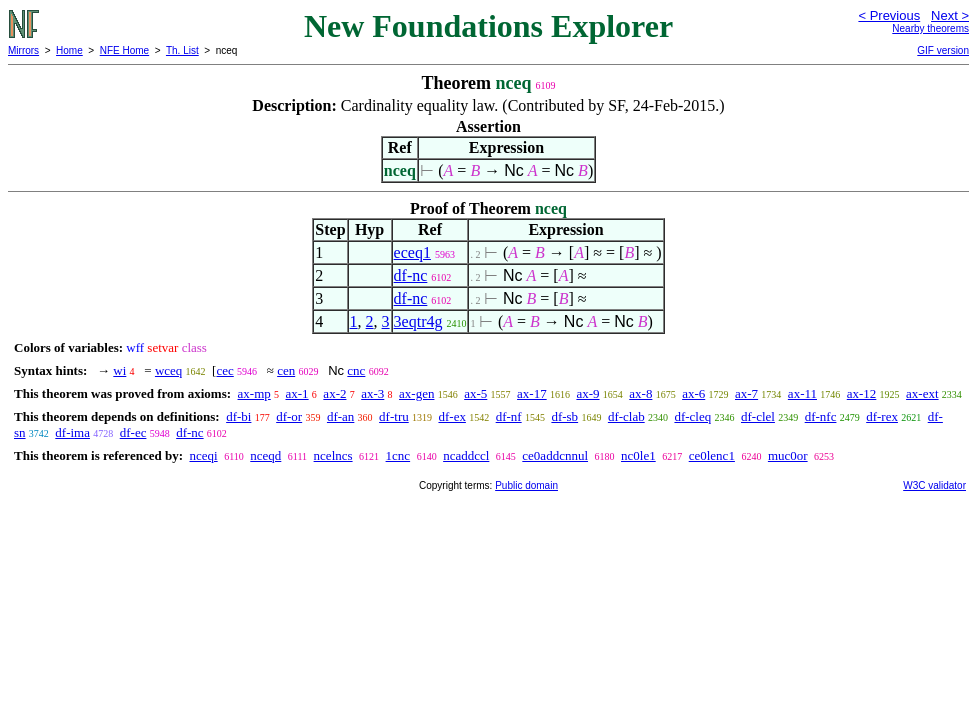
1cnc (398, 455)
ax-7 (746, 393)
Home (69, 50)
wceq (168, 370)
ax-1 (297, 393)
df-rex (882, 416)
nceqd (265, 455)
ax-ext (922, 393)
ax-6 (693, 393)
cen (286, 370)
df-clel (758, 416)
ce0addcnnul (555, 455)
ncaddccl (466, 455)
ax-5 (475, 393)
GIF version (943, 50)
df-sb (564, 416)
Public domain (526, 485)
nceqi (203, 455)
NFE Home (124, 50)
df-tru (394, 416)
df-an (340, 416)
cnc (356, 370)
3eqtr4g (418, 321)
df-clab (626, 416)
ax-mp (254, 393)
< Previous (889, 15)
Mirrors (23, 50)
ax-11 (802, 393)
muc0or (788, 455)
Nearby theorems (930, 28)
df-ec (133, 432)
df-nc (411, 275)
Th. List (182, 50)
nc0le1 (638, 455)
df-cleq (692, 416)
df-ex (451, 416)
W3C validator (934, 485)
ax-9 (587, 393)
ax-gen (416, 393)
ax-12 (862, 393)
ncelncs (333, 455)
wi (119, 370)
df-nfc (821, 416)
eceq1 (412, 252)
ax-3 (372, 393)
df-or (289, 416)
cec (224, 370)
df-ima (72, 432)
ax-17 (532, 393)
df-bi (238, 416)
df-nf (509, 416)
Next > (950, 15)
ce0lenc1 (712, 455)
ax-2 (334, 393)
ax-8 (640, 393)
